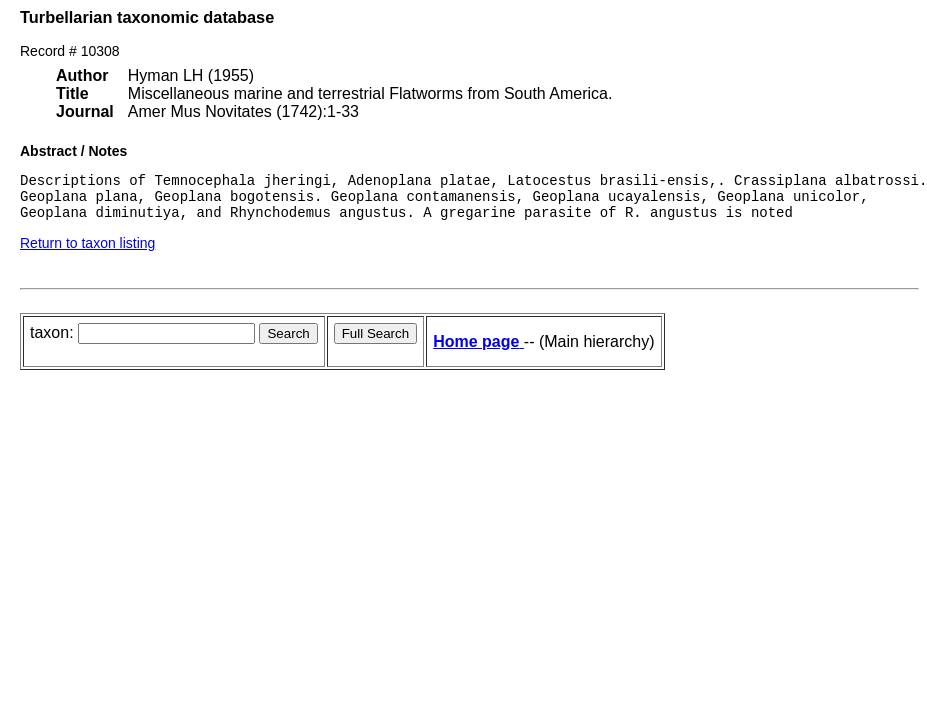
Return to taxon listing (87, 252)
